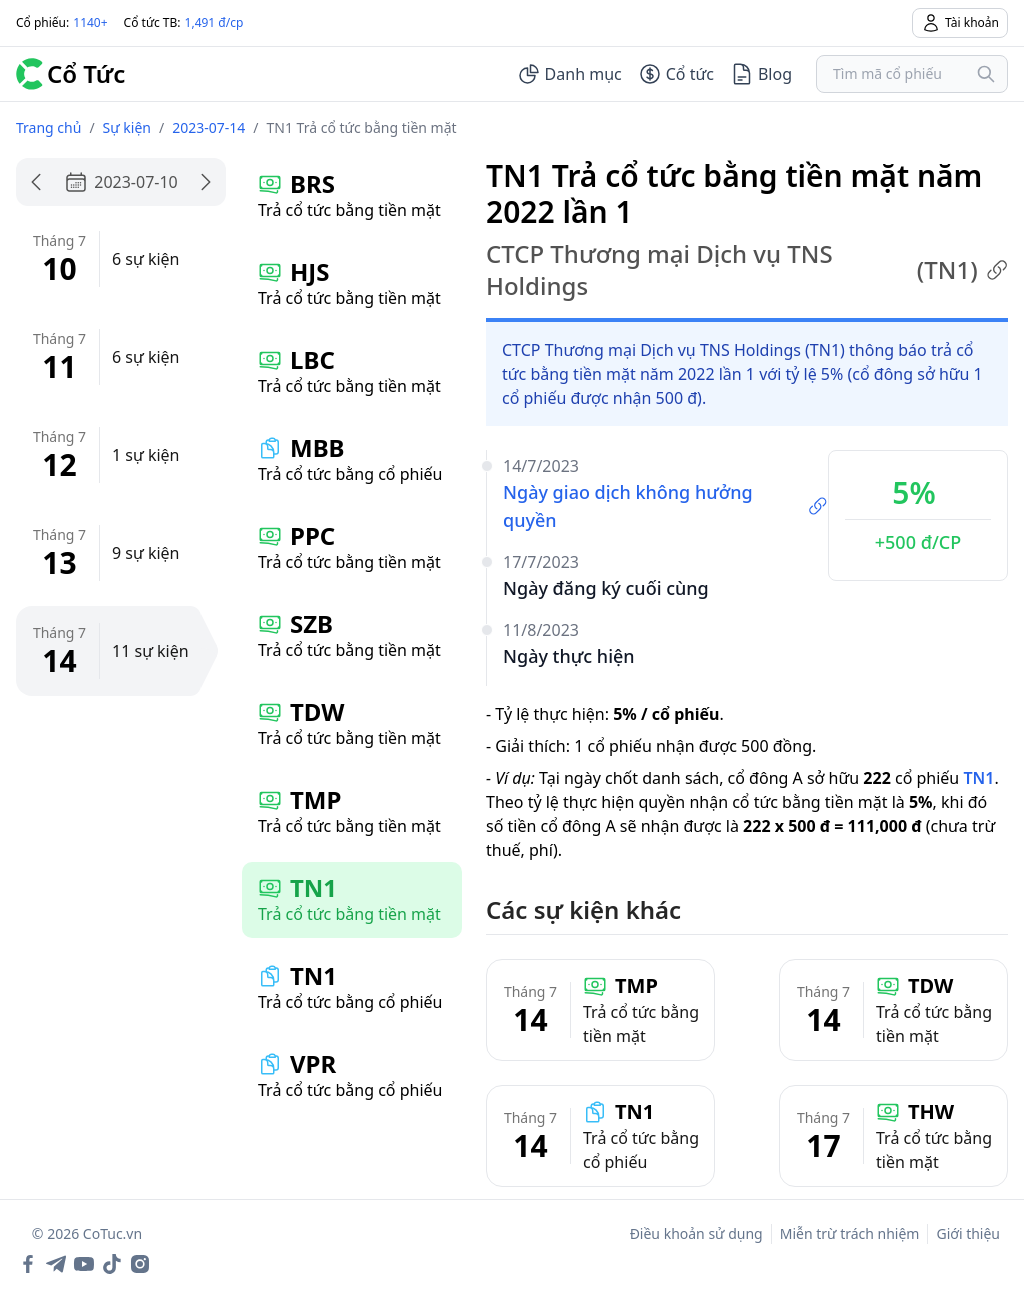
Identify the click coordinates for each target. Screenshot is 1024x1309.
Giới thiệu (968, 1233)
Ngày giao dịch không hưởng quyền (665, 506)
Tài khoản (960, 23)
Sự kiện (127, 127)
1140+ (90, 22)
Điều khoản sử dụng (696, 1233)
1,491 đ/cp (214, 22)
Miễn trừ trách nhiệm (850, 1233)
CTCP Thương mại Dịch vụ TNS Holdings (747, 270)
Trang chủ (48, 127)
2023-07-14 (208, 127)
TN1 (978, 778)
